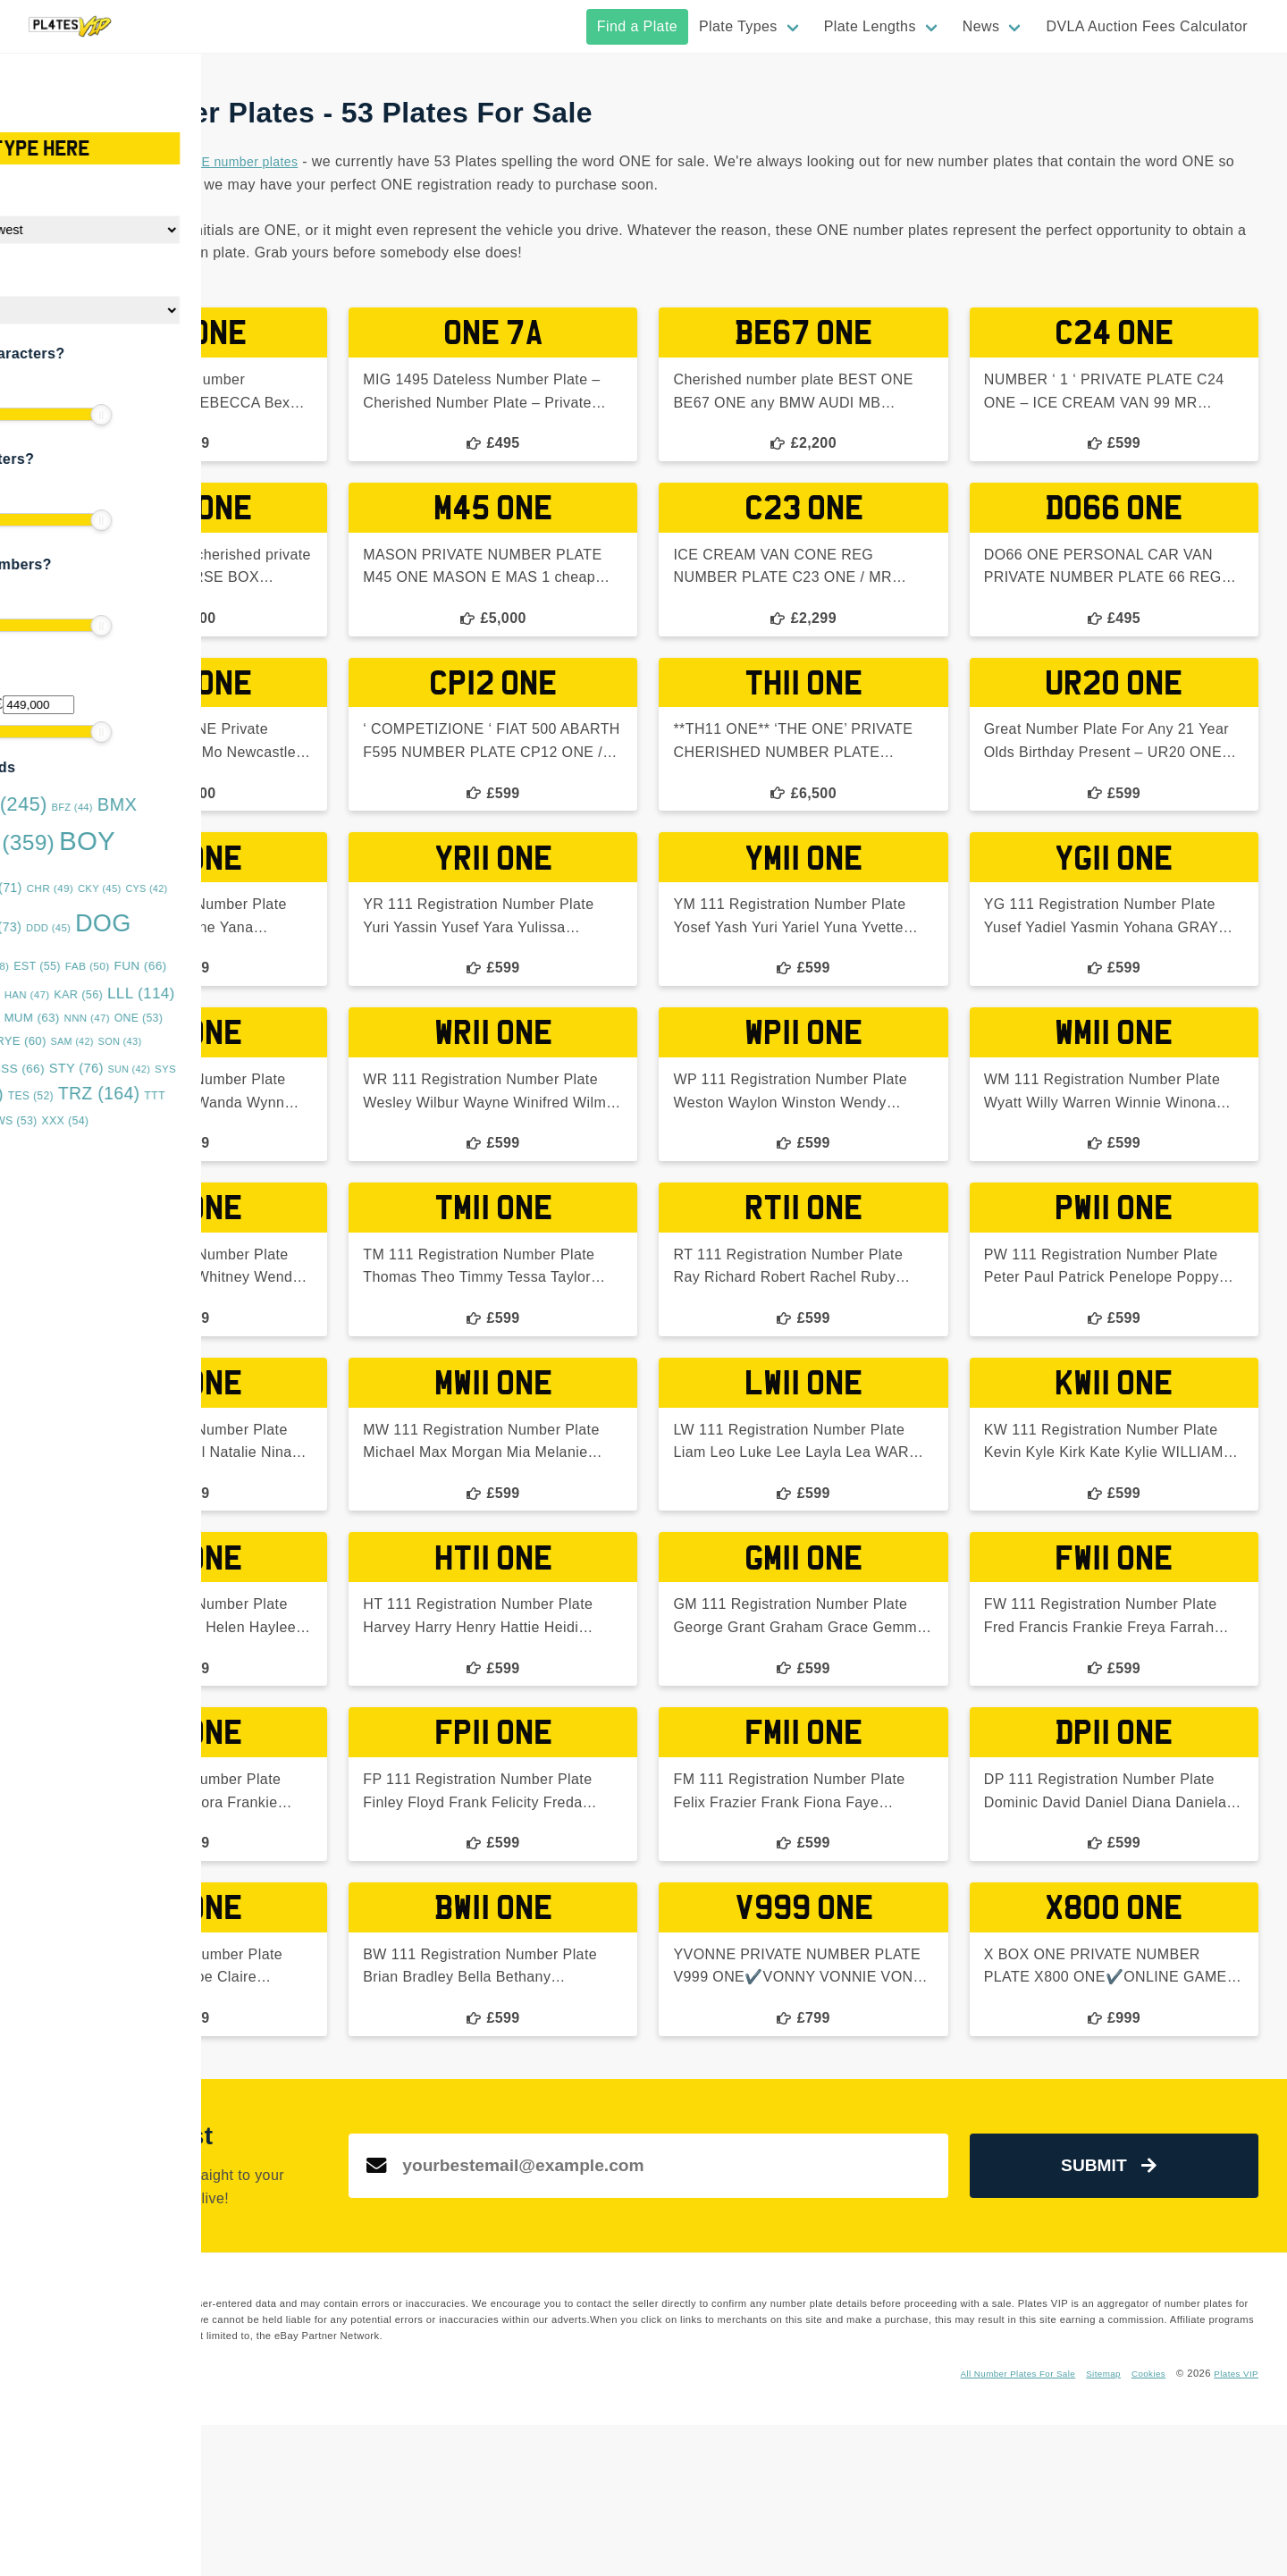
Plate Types (738, 26)
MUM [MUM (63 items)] (152, 1017)
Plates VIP (1233, 2524)
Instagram (431, 2524)
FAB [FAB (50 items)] (208, 966)
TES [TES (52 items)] (151, 1096)
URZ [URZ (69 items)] (73, 1120)
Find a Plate (637, 26)
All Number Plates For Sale (995, 2524)
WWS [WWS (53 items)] (131, 1121)
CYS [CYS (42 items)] (267, 888)
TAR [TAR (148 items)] (85, 1093)
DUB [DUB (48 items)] (107, 966)
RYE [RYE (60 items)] (141, 1041)
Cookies (1140, 2524)
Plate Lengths (870, 26)
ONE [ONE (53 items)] (259, 1018)
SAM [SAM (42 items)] (192, 1041)
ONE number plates (560, 161)
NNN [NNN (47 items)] (207, 1018)
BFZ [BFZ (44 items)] (192, 807)
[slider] (27, 414)
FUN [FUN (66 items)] (260, 965)
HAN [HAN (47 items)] (148, 994)
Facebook (373, 2524)
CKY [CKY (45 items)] (220, 888)
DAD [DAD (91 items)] (51, 926)
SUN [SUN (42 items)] (249, 1069)
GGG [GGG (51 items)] (96, 995)
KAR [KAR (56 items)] (198, 995)
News (981, 26)
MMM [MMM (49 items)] (95, 1017)
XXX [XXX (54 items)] (185, 1121)
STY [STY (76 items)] (197, 1068)
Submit (1148, 2289)
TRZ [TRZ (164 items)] (220, 1093)
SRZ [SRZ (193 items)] (65, 1066)
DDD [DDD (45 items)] (169, 927)
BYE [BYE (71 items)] (115, 887)
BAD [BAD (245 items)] (120, 804)
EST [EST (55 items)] (157, 966)
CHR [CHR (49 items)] (170, 888)
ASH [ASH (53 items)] (45, 807)
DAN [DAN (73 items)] (114, 927)
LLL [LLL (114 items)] (262, 993)
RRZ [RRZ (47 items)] (89, 1041)
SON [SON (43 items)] (240, 1041)
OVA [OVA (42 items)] (42, 1041)
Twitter (483, 2524)
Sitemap (1091, 2524)
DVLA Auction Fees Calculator (1147, 26)
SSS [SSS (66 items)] (138, 1068)
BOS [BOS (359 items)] (122, 842)
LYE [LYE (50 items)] (43, 1018)
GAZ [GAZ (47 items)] (43, 994)
